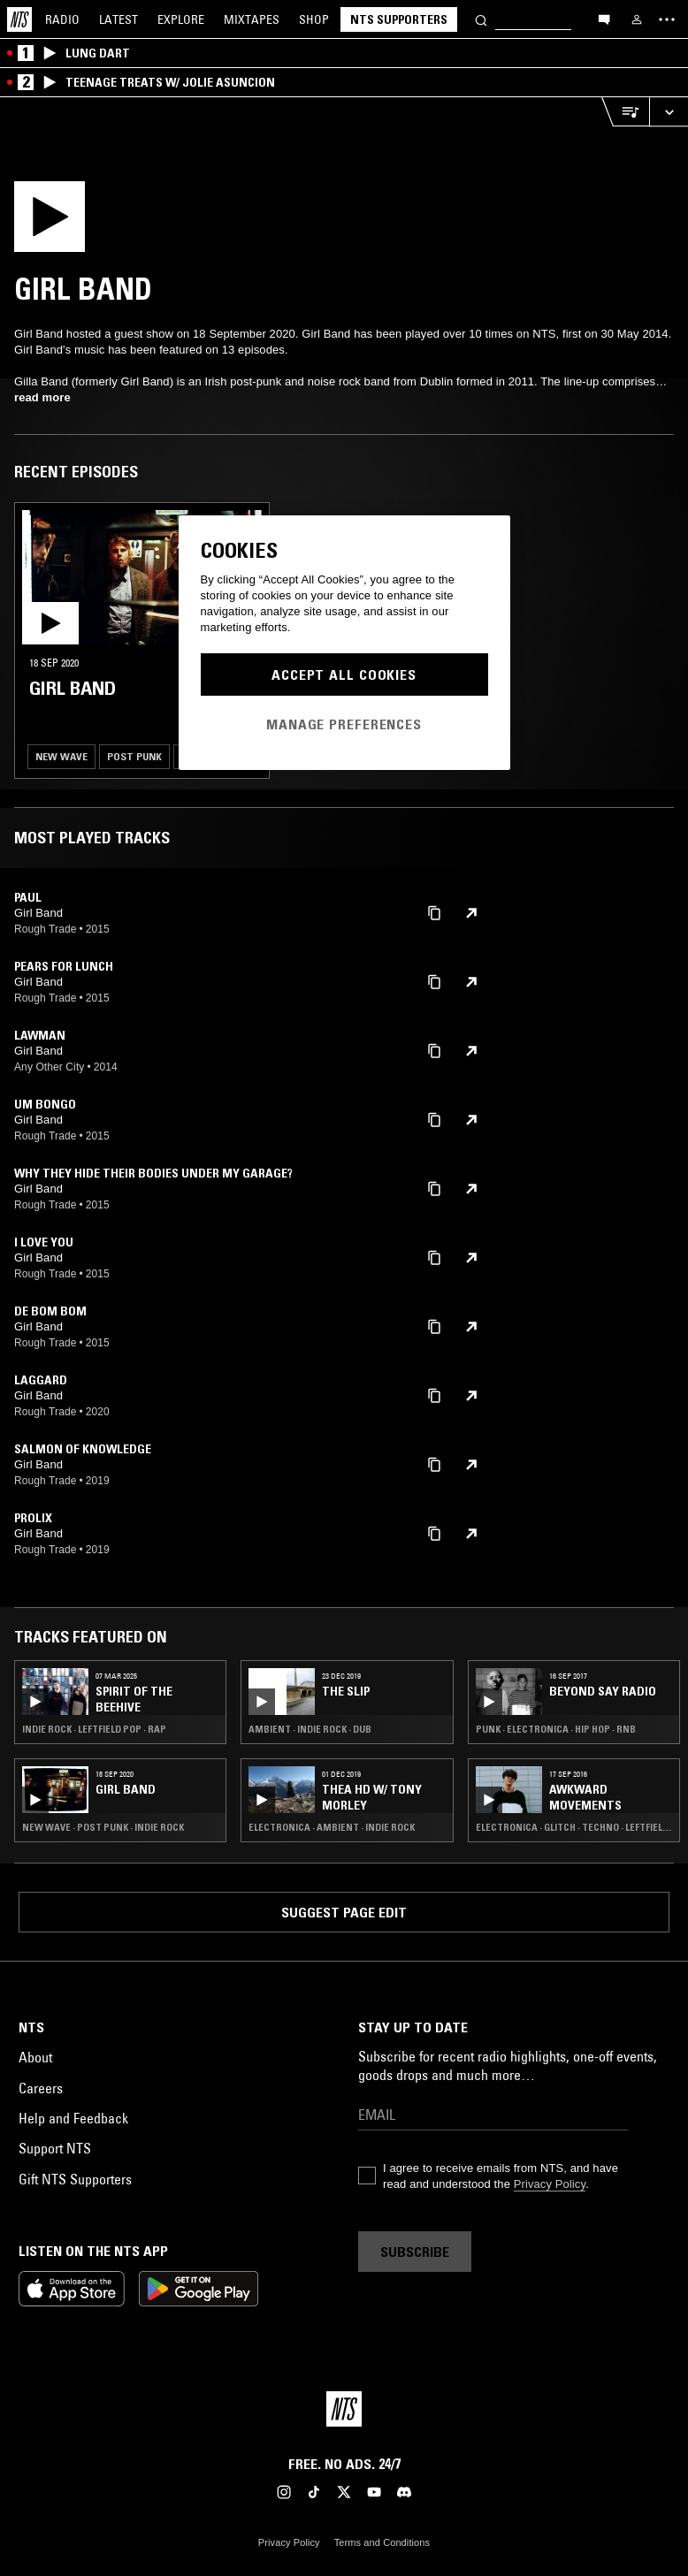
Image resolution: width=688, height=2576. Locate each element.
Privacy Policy (549, 2184)
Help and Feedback (73, 2118)
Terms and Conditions (382, 2542)
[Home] (19, 19)
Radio (62, 19)
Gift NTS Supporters (75, 2179)
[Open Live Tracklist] (625, 111)
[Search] (481, 19)
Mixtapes (251, 19)
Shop (314, 19)
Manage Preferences (344, 723)
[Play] (86, 222)
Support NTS (55, 2148)
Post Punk (134, 756)
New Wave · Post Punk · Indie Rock (103, 1827)
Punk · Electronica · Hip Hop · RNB (556, 1729)
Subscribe (414, 2251)
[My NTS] (637, 19)
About (35, 2057)
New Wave (61, 756)
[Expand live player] (668, 111)
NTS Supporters (398, 19)
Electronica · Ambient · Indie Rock (331, 1827)
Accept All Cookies (344, 674)
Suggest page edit (344, 1912)
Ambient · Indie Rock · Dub (309, 1729)
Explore (180, 19)
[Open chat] (604, 18)
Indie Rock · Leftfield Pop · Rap (94, 1729)
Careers (41, 2088)
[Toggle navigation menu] (667, 19)
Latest (118, 19)
